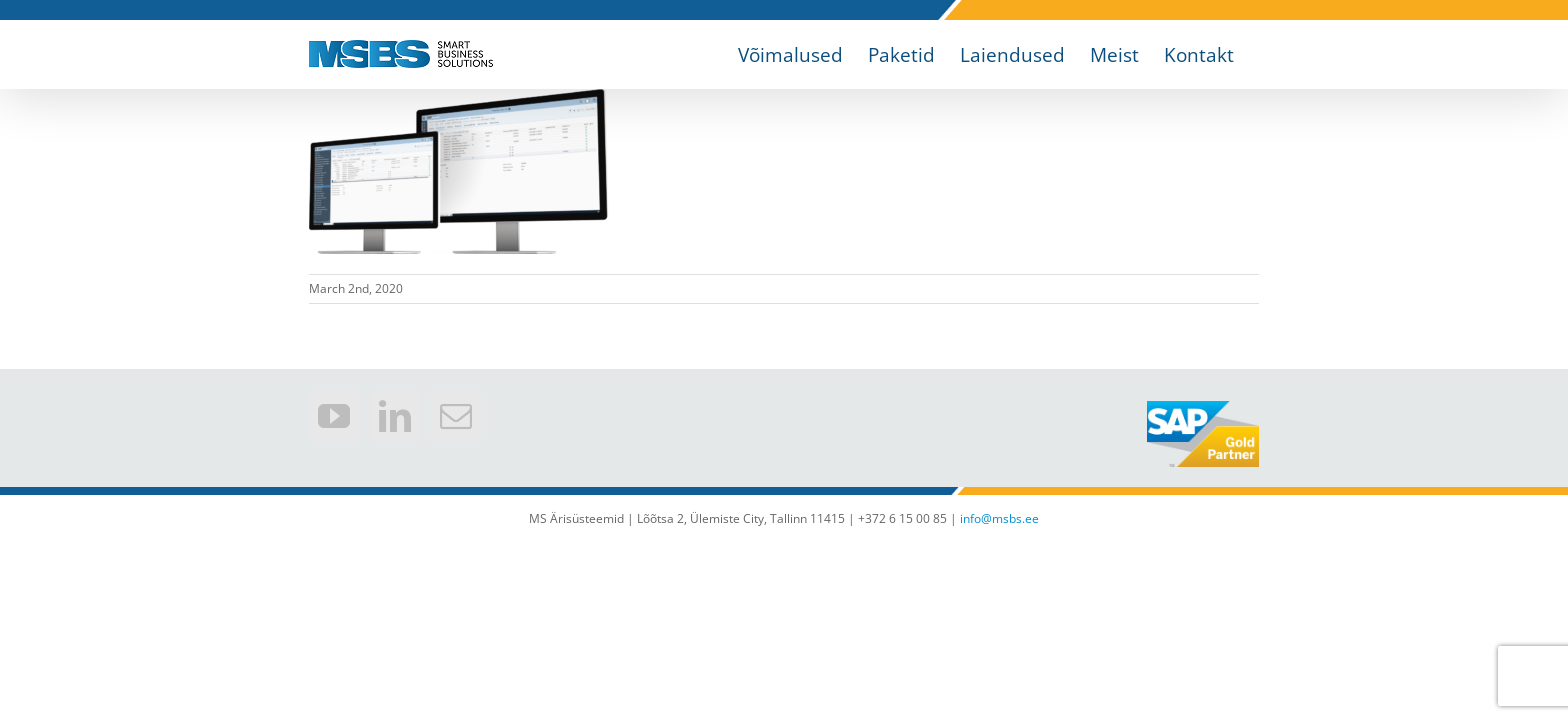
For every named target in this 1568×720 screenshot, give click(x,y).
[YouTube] (334, 416)
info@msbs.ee (999, 518)
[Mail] (456, 416)
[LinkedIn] (395, 416)
